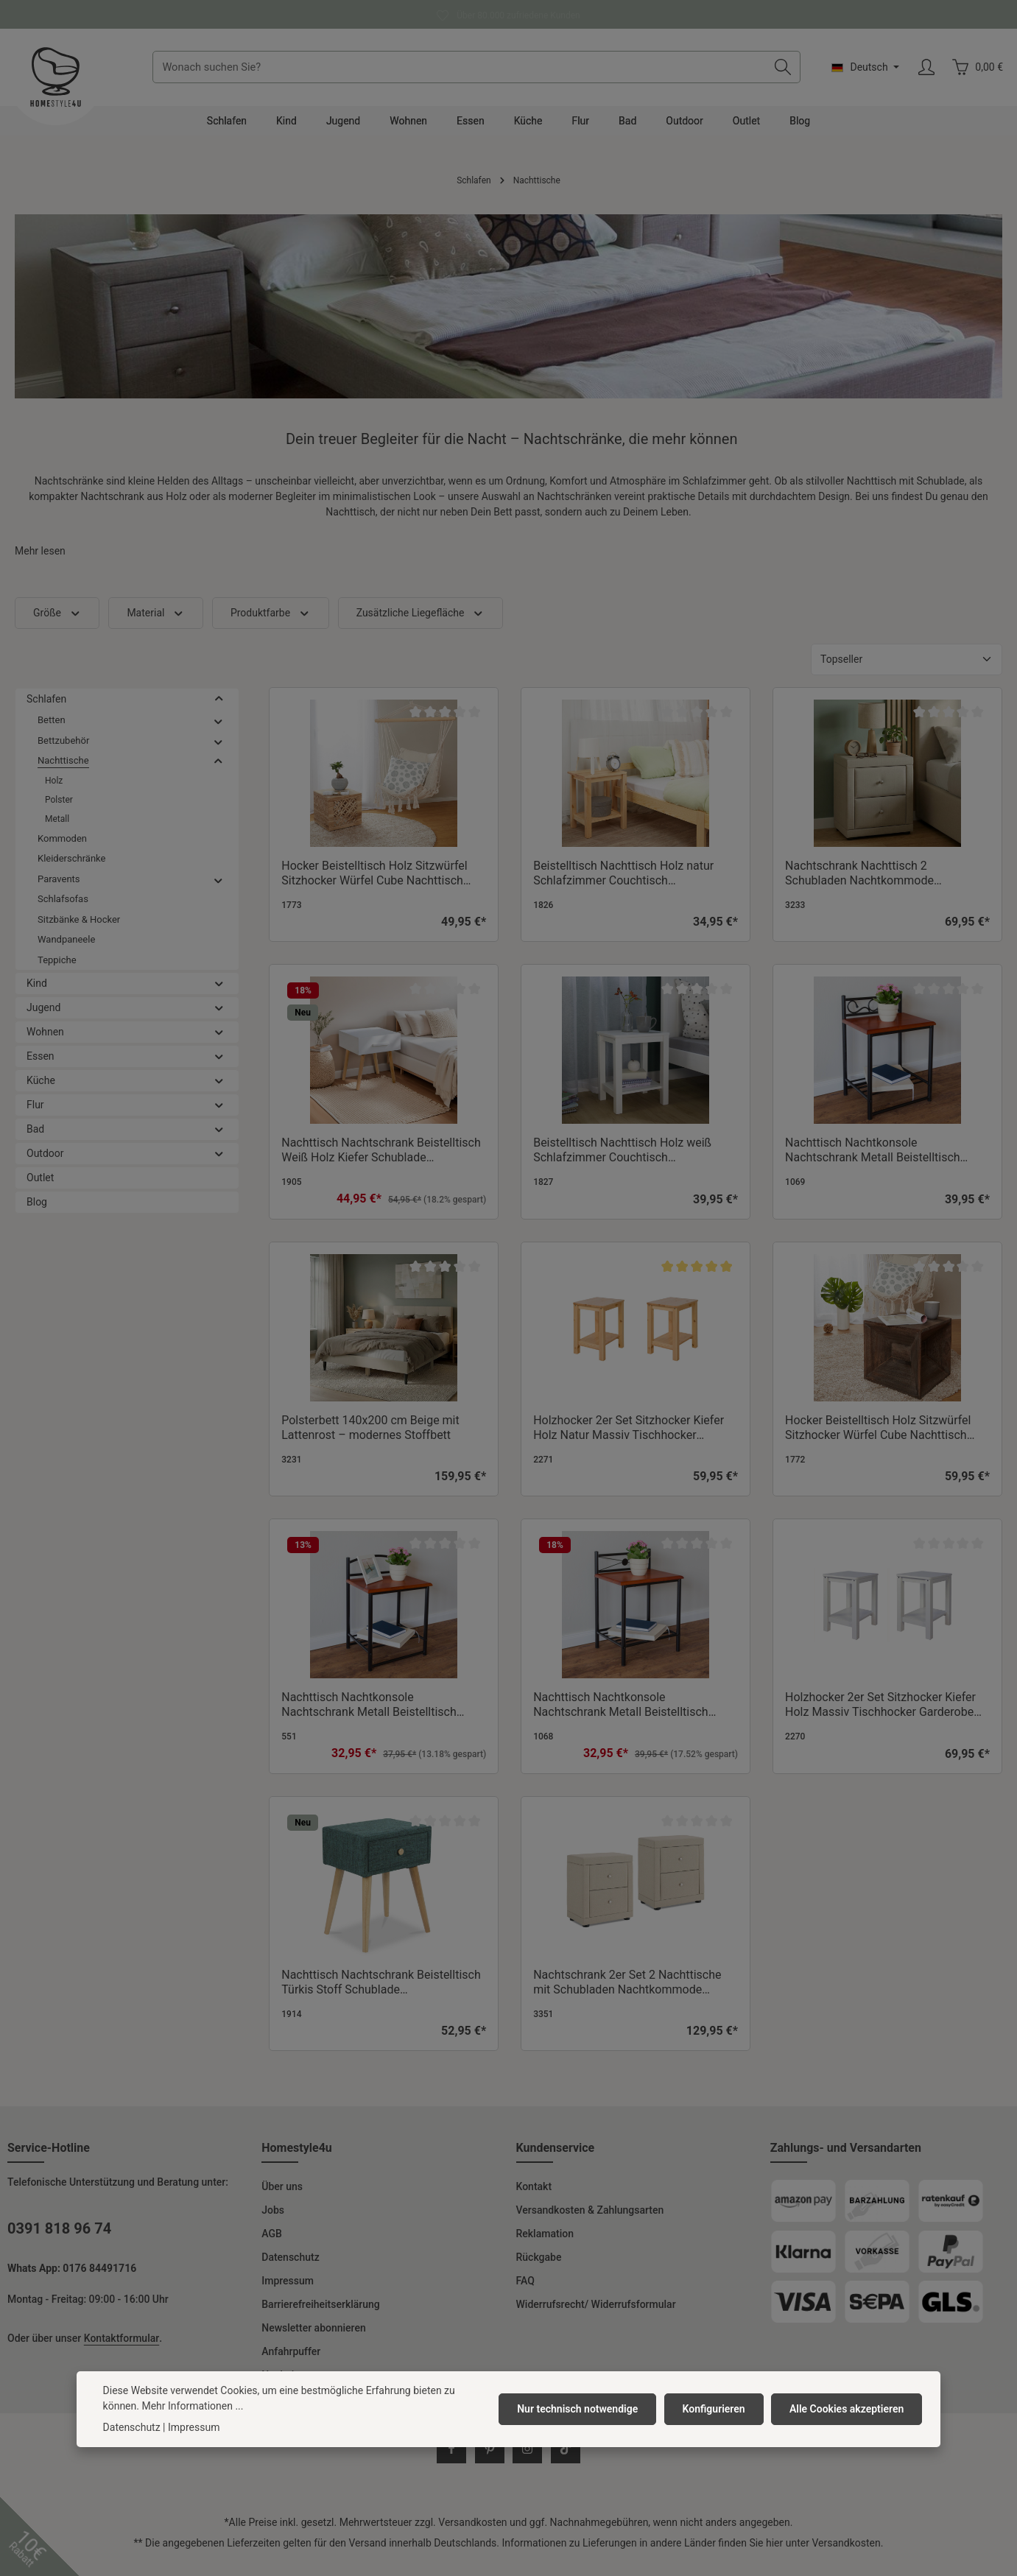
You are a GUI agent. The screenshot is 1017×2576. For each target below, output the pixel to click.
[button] (219, 710)
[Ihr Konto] (926, 73)
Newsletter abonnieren (313, 2339)
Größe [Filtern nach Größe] (57, 624)
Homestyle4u (296, 2159)
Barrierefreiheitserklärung (320, 2315)
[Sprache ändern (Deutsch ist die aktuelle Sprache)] (865, 73)
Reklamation (545, 2245)
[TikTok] (565, 2459)
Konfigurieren (716, 2409)
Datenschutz (290, 2268)
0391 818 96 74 (59, 2239)
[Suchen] (783, 73)
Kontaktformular (121, 2349)
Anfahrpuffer (290, 2362)
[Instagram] (527, 2459)
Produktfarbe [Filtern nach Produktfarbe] (271, 624)
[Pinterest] (489, 2459)
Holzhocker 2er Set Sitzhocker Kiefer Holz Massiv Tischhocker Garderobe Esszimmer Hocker (880, 1716)
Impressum (287, 2292)
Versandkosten (472, 2533)
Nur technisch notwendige (581, 2409)
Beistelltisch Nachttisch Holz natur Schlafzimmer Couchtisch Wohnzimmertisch (623, 884)
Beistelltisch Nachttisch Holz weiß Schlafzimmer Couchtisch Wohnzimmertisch (622, 1161)
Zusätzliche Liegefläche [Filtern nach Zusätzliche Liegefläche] (420, 624)
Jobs (272, 2221)
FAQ (525, 2292)
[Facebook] (451, 2459)
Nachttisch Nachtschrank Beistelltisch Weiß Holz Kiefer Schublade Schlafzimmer (380, 1161)
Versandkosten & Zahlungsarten (590, 2221)
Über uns (282, 2197)
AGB (271, 2245)
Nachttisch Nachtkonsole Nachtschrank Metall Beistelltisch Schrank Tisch (369, 1716)
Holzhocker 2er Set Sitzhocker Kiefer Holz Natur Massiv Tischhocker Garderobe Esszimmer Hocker (628, 1439)
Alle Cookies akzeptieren (847, 2409)
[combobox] (466, 73)
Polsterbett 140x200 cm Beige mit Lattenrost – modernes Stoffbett (370, 1438)
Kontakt (534, 2197)
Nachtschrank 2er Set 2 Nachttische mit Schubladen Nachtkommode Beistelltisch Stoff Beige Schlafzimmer (633, 1993)
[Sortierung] (906, 670)
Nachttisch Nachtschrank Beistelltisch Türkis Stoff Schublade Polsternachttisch (380, 1993)
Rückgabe (539, 2268)
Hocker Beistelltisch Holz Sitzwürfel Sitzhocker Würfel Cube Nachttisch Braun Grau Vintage (878, 1439)
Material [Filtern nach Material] (156, 624)
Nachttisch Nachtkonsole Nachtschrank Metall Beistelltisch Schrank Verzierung (872, 1161)
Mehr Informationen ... (192, 2406)
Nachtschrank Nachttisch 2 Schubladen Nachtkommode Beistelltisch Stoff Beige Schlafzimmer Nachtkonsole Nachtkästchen (885, 884)
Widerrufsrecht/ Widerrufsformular (596, 2315)
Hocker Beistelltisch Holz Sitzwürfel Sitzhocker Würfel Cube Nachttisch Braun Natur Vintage (374, 884)
